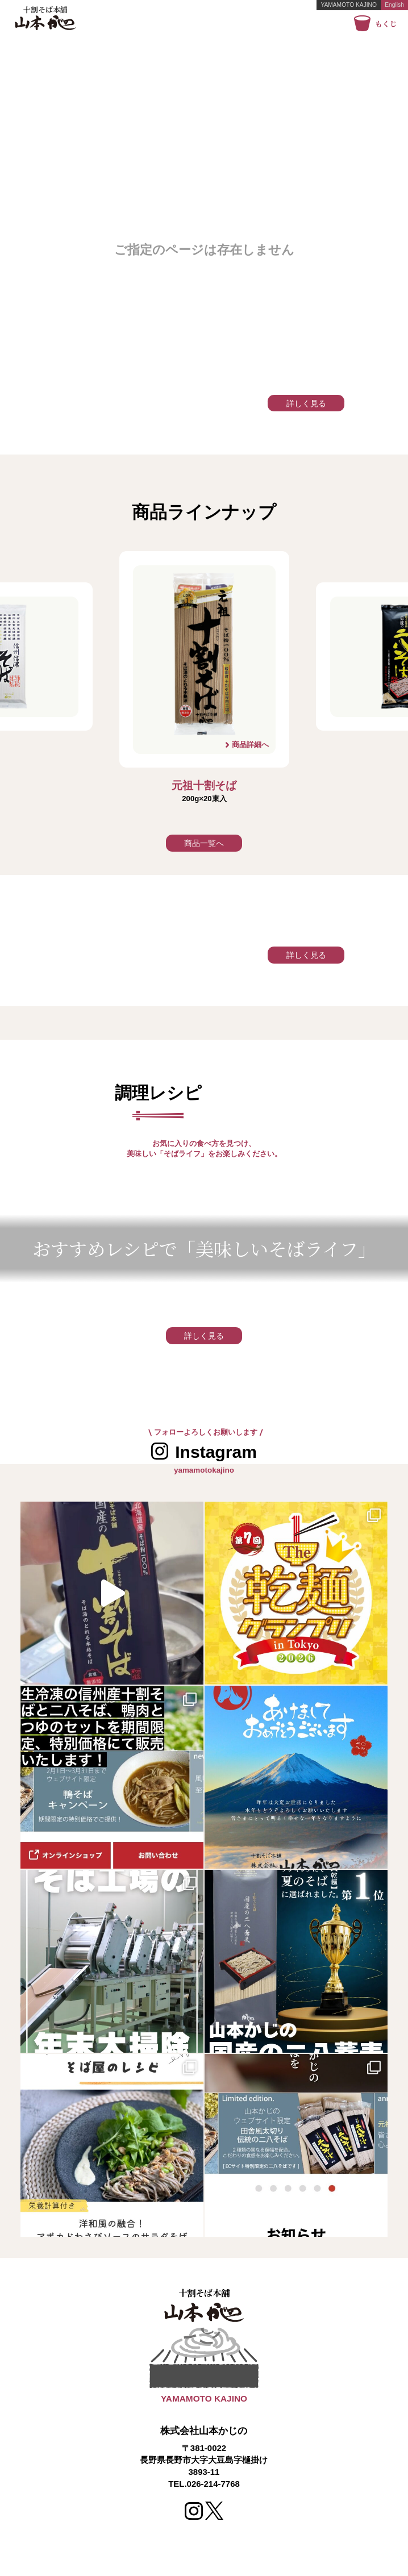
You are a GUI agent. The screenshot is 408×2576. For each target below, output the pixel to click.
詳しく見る (306, 403)
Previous (98, 681)
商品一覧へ (204, 843)
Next (310, 681)
